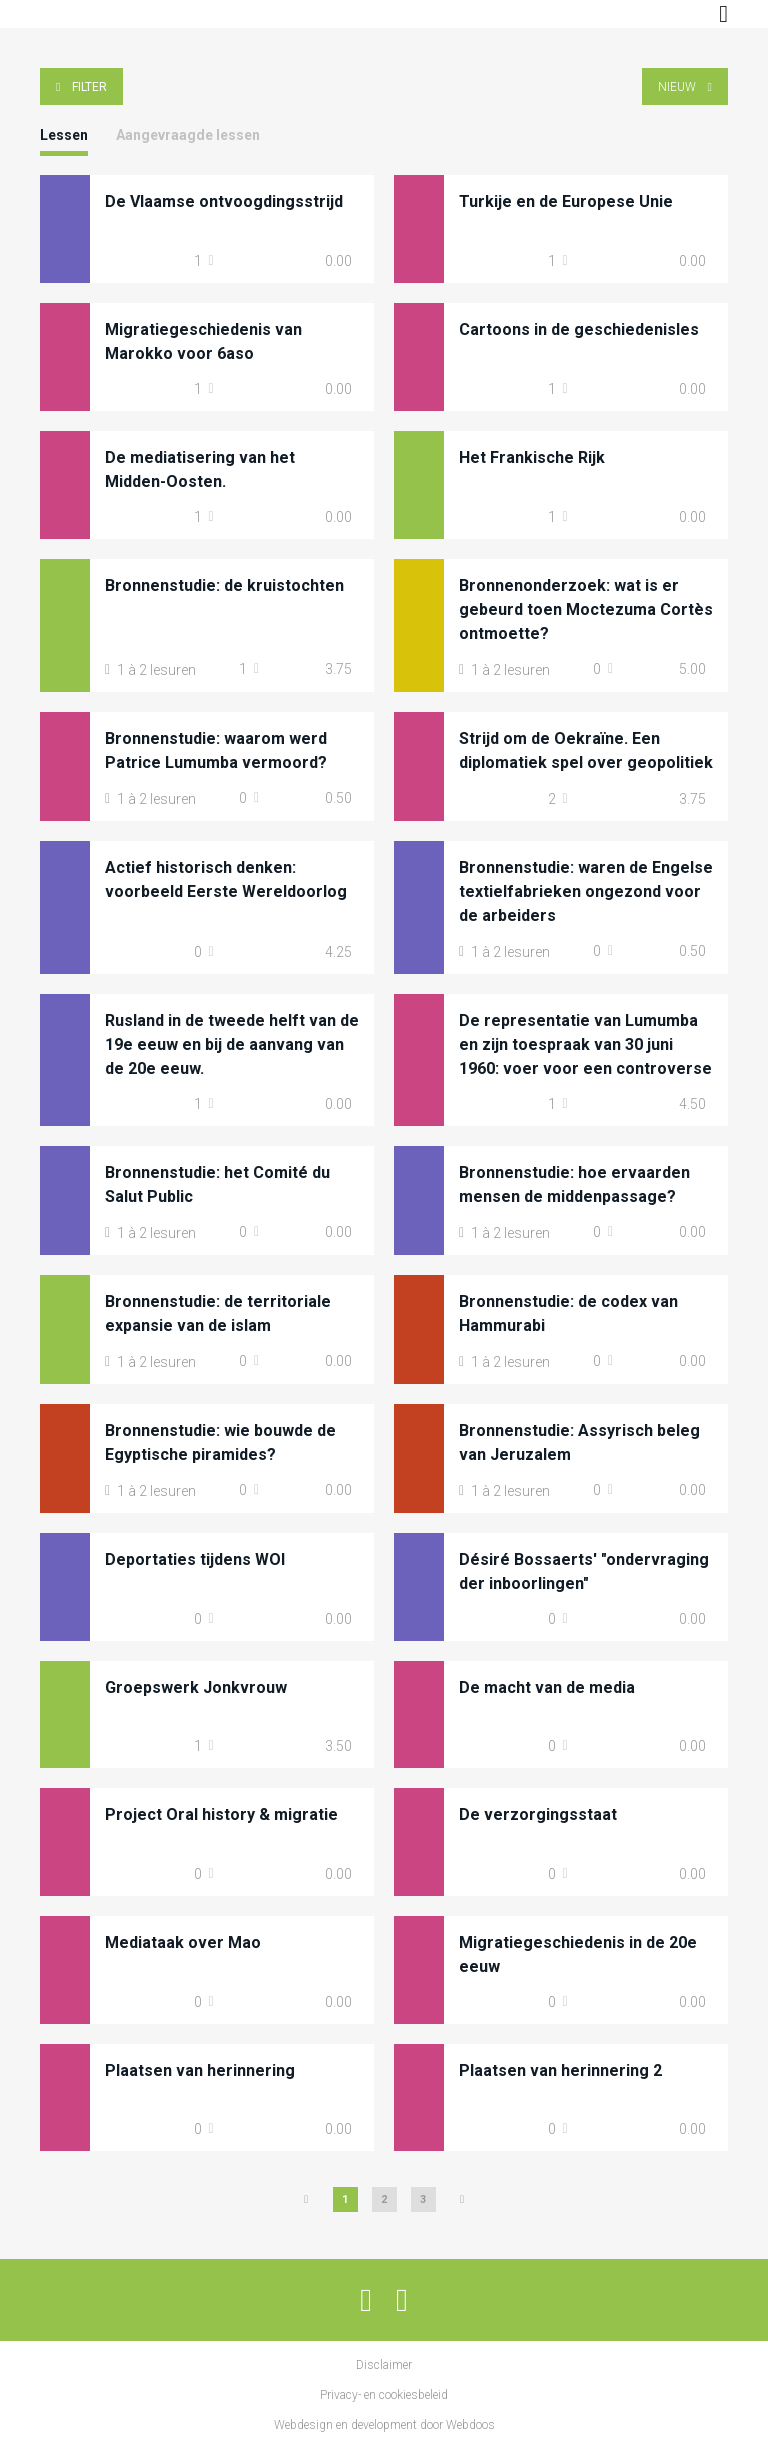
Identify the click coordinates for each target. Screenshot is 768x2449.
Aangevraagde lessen (188, 135)
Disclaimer (384, 2365)
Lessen (64, 135)
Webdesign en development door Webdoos (384, 2425)
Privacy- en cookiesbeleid (384, 2395)
